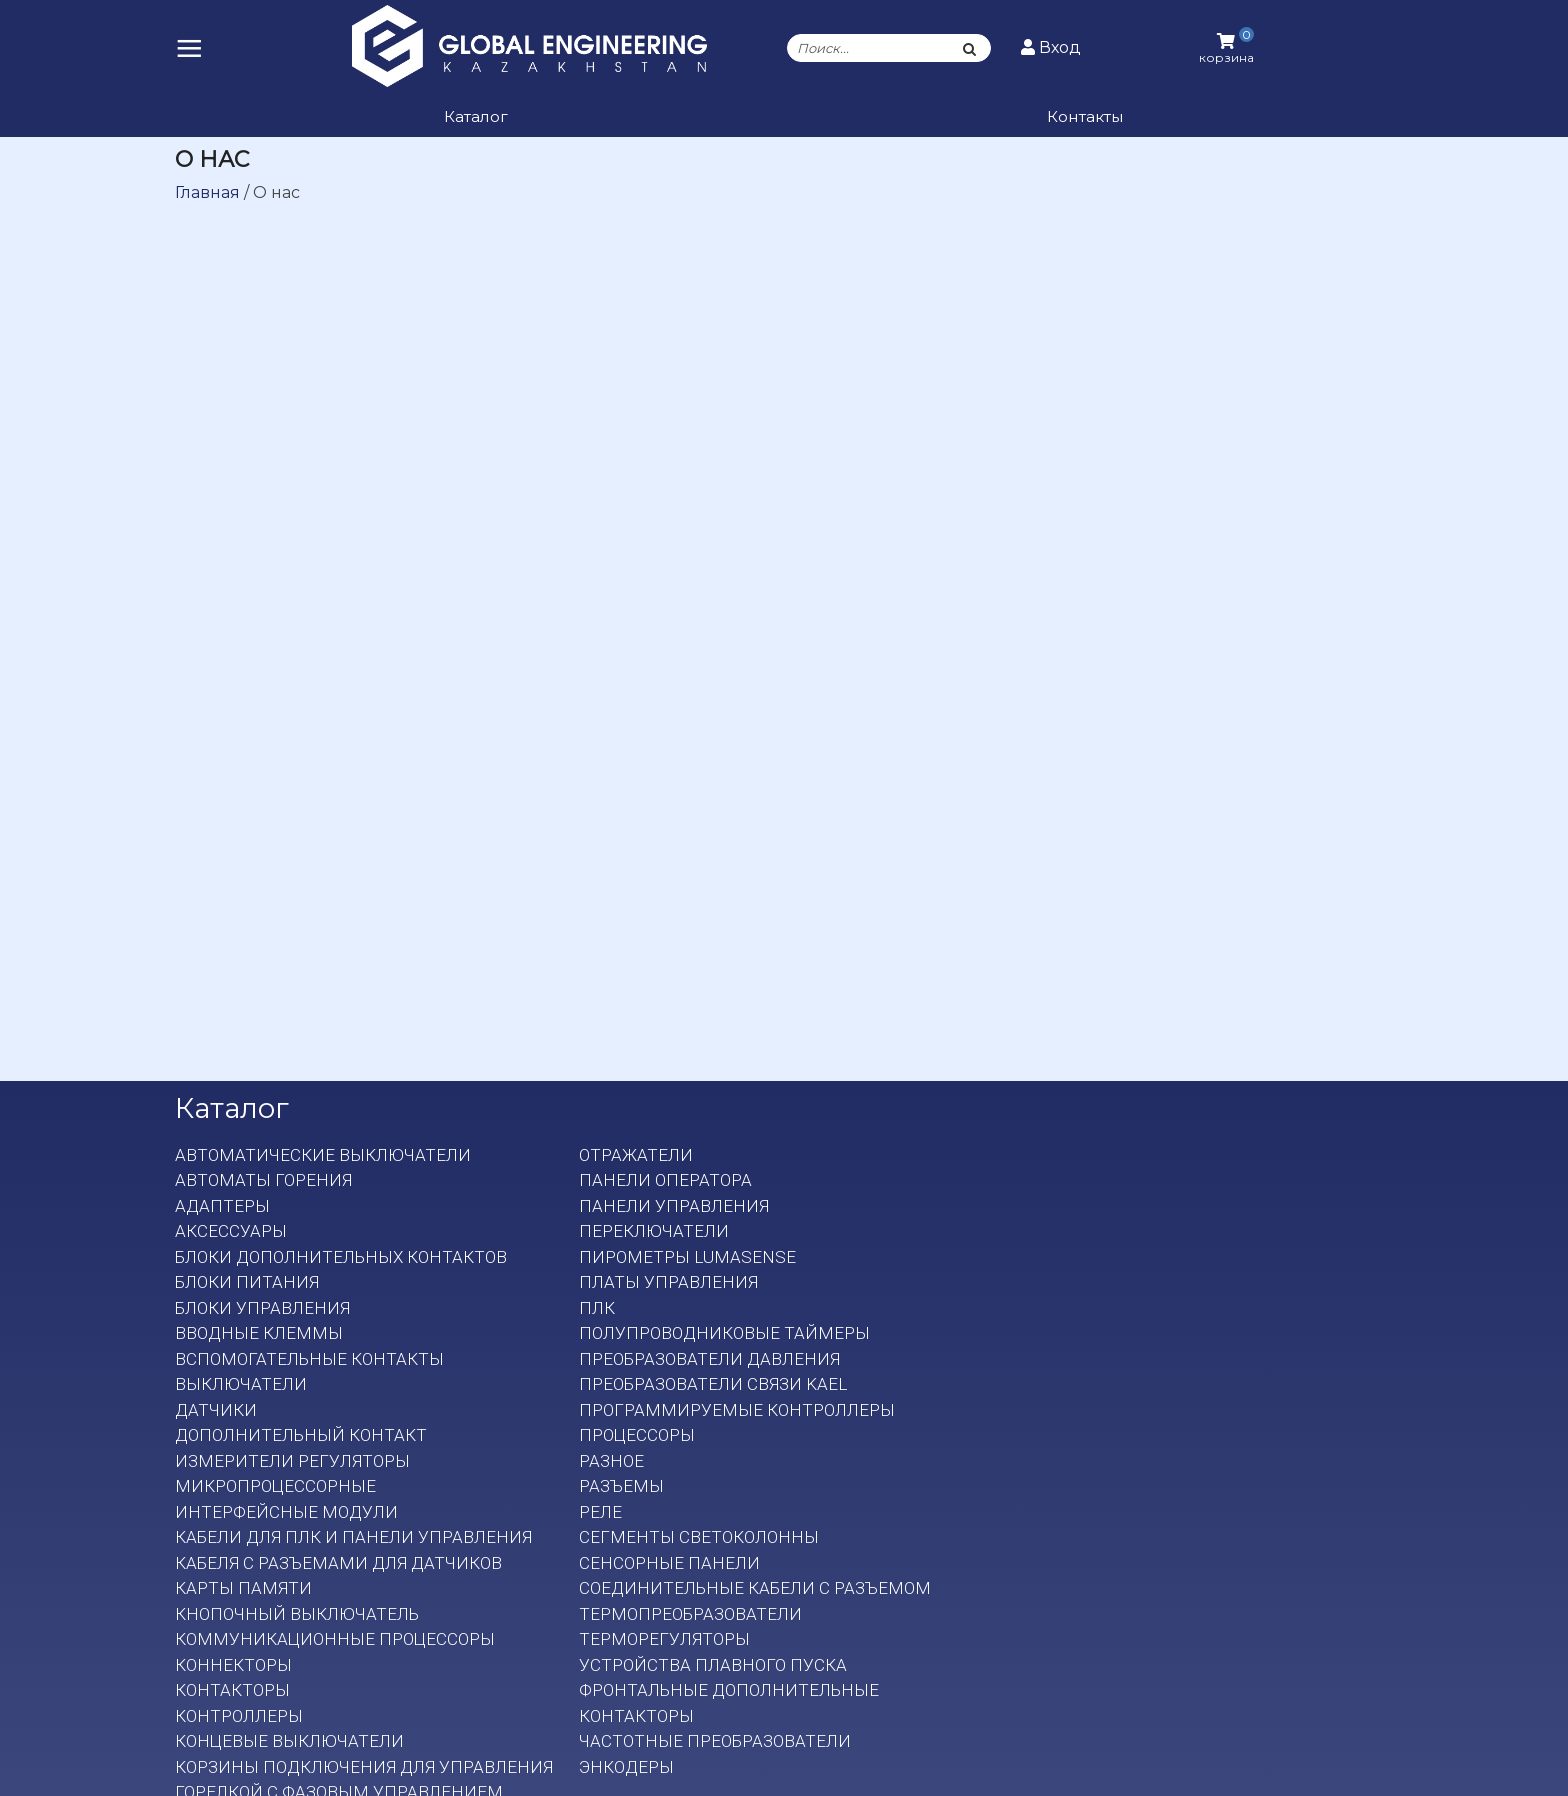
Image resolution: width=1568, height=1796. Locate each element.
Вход (1051, 47)
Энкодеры (626, 1767)
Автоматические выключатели (323, 1155)
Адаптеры (222, 1206)
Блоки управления (262, 1308)
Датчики (216, 1410)
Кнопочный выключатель (297, 1614)
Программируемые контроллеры (737, 1410)
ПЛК (597, 1308)
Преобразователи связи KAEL (713, 1384)
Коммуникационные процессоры (335, 1639)
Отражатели (636, 1155)
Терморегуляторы (664, 1639)
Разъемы (621, 1486)
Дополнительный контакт (301, 1435)
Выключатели (241, 1384)
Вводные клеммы (259, 1333)
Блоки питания (247, 1282)
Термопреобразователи (690, 1614)
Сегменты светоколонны (699, 1537)
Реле (600, 1512)
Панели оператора (665, 1180)
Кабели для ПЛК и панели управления (353, 1537)
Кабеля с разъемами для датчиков (338, 1563)
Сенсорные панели (669, 1563)
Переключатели (654, 1231)
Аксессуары (231, 1231)
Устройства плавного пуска (713, 1665)
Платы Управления (668, 1282)
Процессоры (637, 1435)
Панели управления (674, 1206)
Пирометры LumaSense (687, 1257)
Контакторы (232, 1690)
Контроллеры (239, 1716)
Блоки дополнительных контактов (341, 1257)
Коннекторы (233, 1665)
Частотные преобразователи (715, 1741)
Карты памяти (243, 1588)
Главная (207, 192)
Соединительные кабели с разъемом (755, 1588)
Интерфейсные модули (286, 1512)
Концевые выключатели (289, 1741)
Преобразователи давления (709, 1359)
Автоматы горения (263, 1180)
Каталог (476, 116)
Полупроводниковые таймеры (724, 1333)
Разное (611, 1461)
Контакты (1085, 116)
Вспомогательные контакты (309, 1359)
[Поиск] (970, 48)
